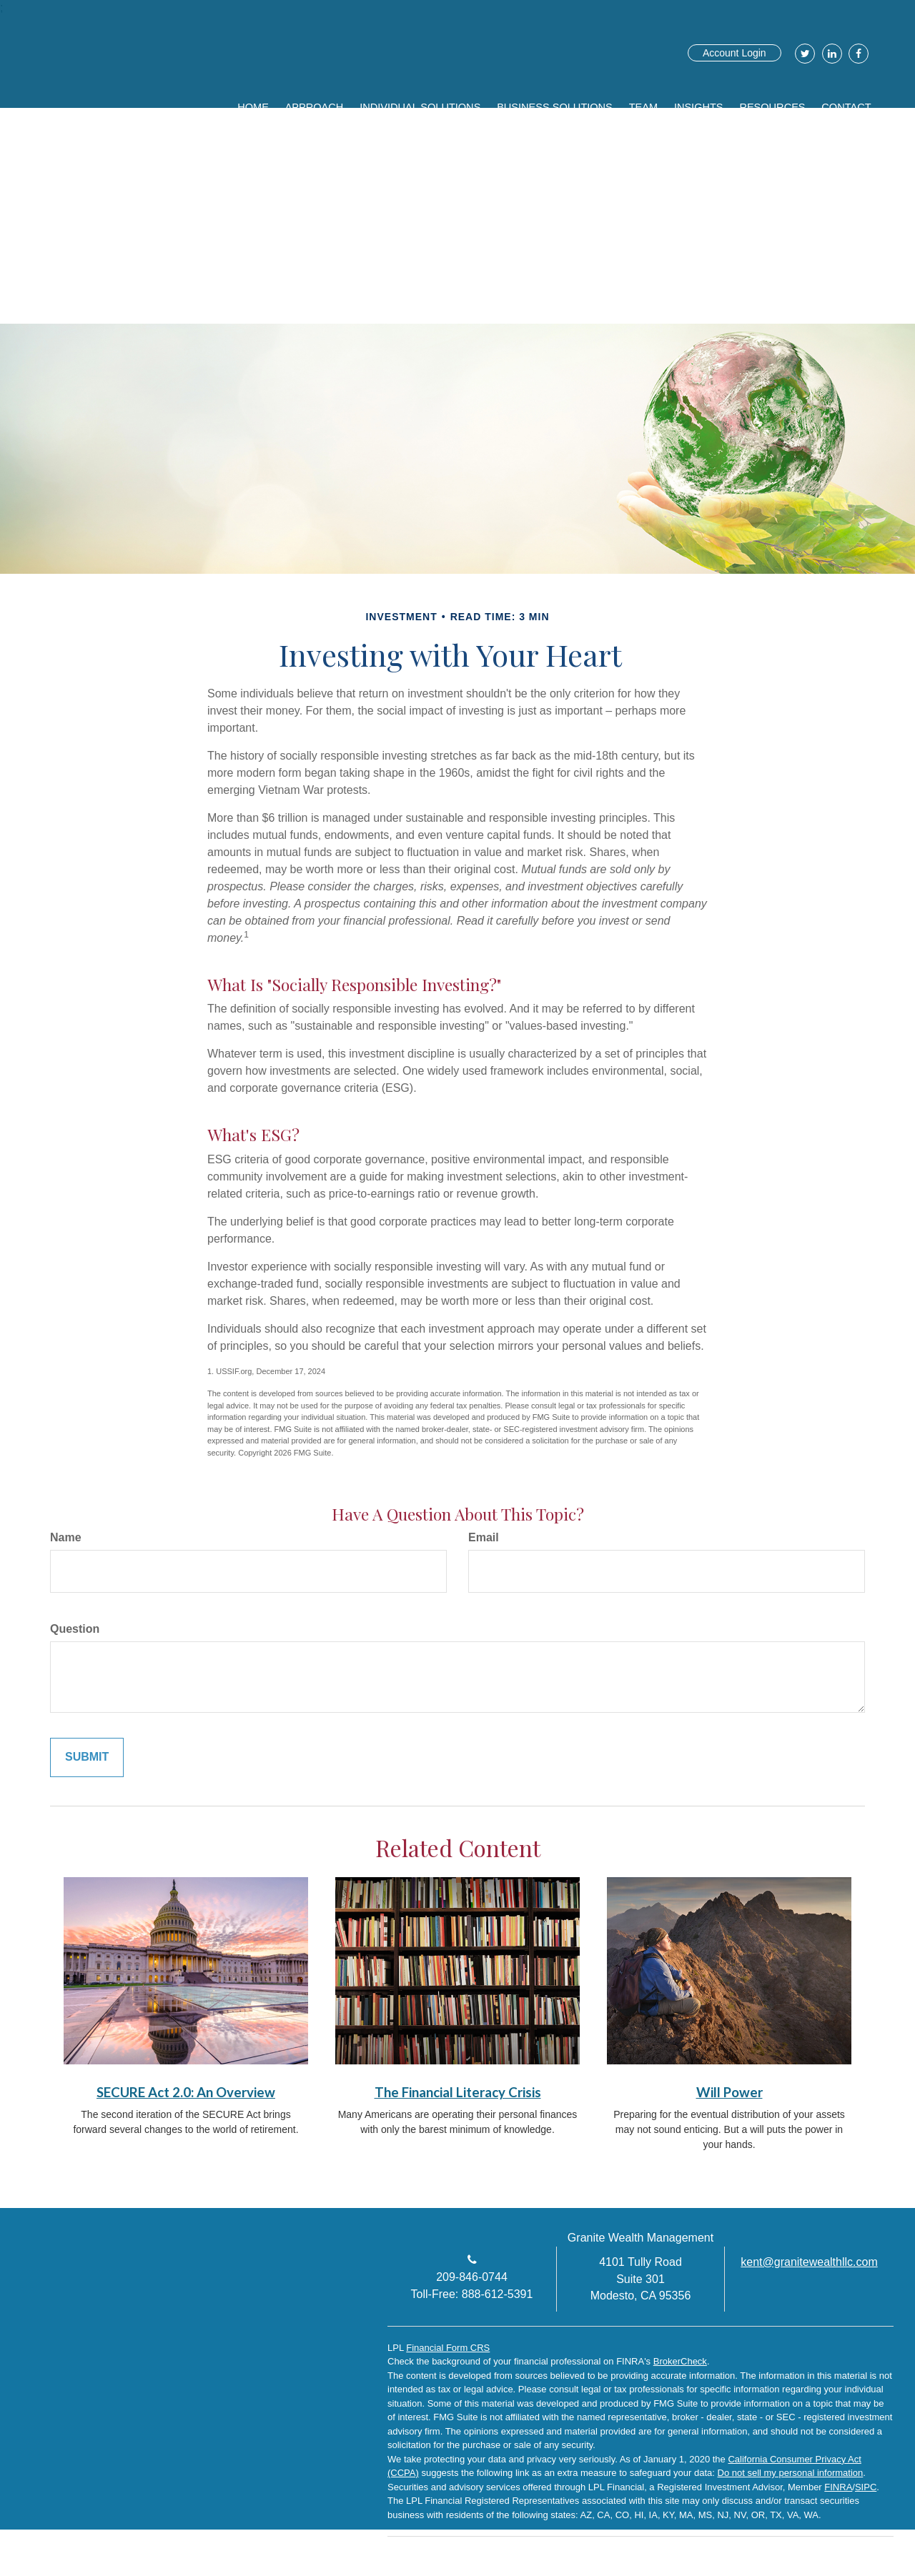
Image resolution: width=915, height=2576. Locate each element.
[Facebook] (857, 54)
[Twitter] (803, 54)
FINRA (838, 2487)
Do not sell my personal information (791, 2472)
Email (483, 1537)
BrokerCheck (680, 2361)
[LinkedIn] (830, 54)
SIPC (865, 2487)
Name (65, 1537)
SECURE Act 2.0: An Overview (186, 2092)
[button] (363, 103)
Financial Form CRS (448, 2347)
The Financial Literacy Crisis (458, 2092)
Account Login (734, 53)
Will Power (729, 2092)
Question (74, 1629)
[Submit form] (87, 1757)
